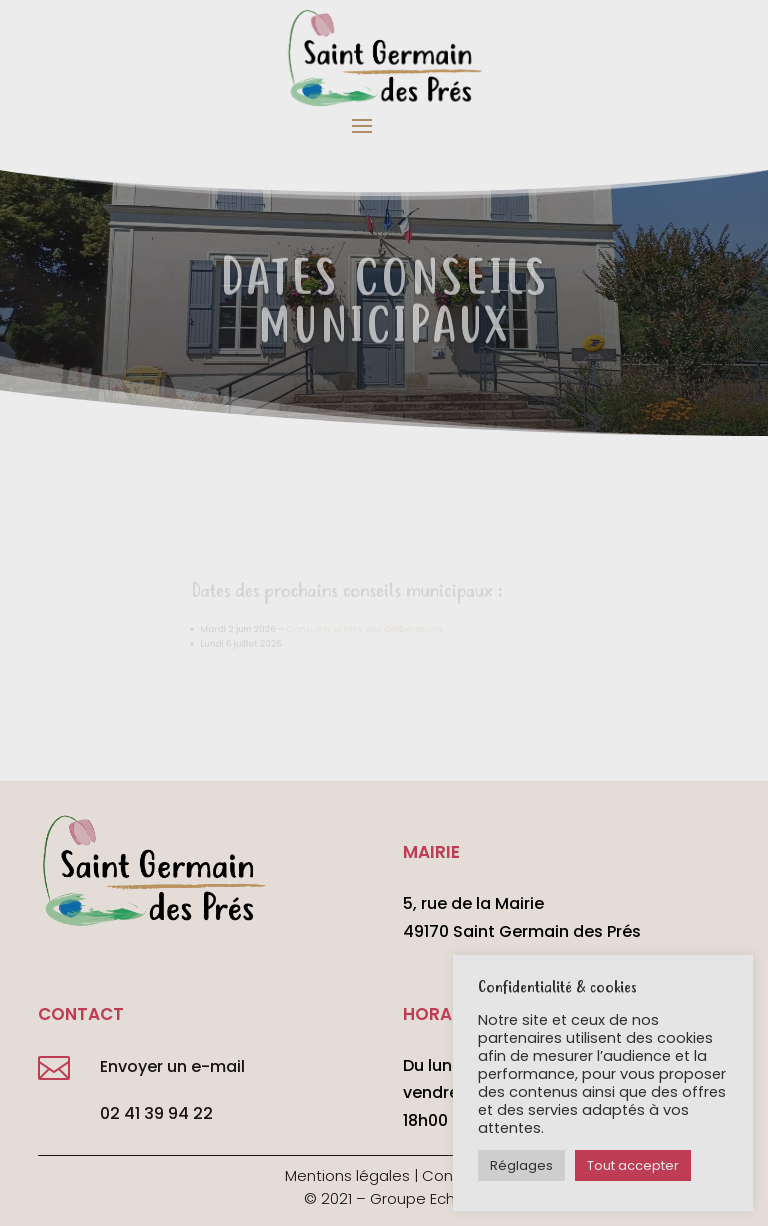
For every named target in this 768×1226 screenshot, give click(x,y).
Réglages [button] (521, 1165)
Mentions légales (347, 1175)
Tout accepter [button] (633, 1165)
